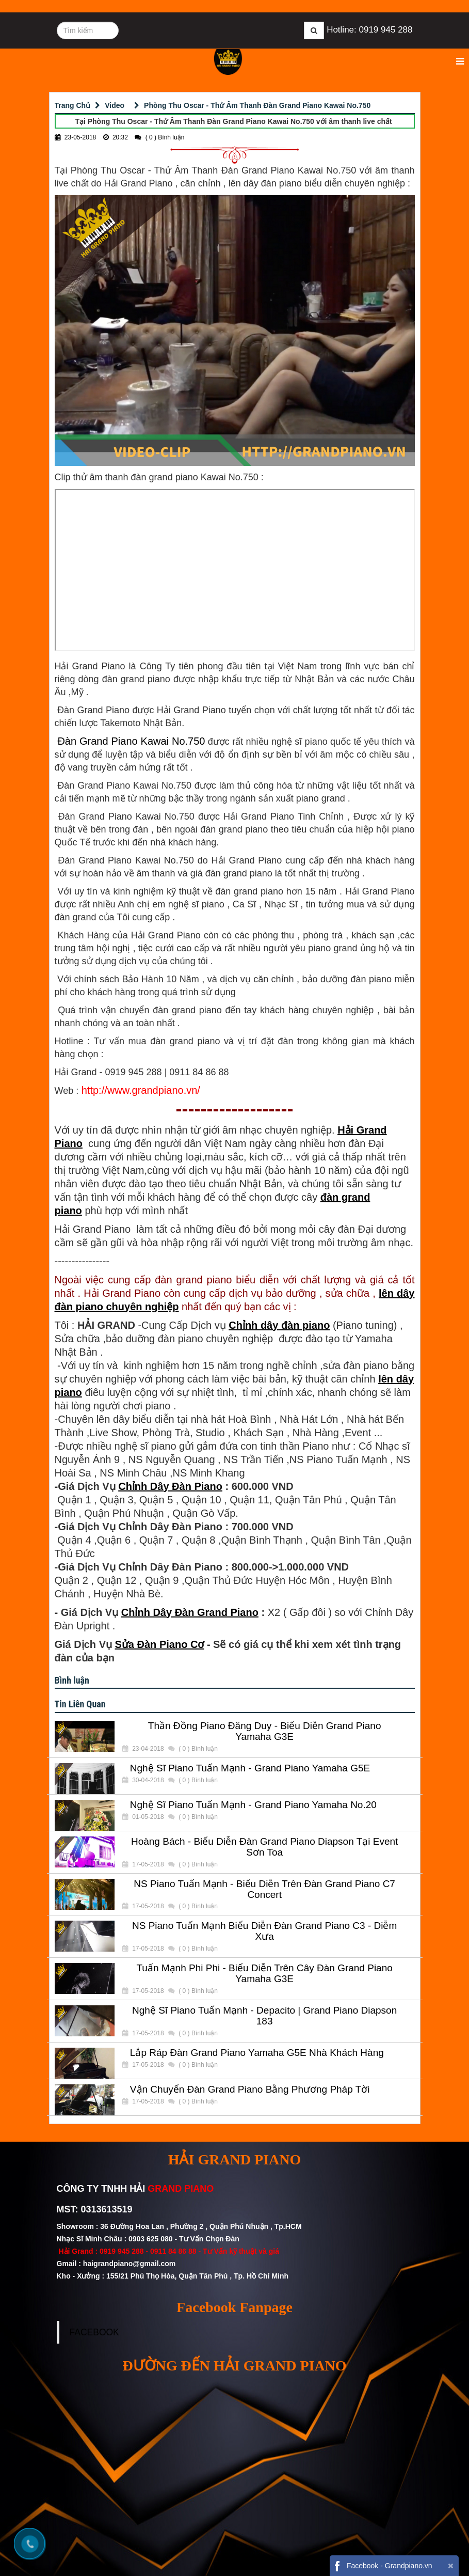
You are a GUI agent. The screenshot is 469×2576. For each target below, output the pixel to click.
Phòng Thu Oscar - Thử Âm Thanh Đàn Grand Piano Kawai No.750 (257, 105)
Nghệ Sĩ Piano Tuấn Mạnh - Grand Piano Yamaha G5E (250, 1768)
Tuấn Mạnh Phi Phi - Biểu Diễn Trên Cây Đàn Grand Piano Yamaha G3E (264, 1973)
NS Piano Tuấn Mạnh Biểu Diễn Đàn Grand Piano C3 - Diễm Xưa (264, 1931)
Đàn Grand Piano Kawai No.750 (130, 741)
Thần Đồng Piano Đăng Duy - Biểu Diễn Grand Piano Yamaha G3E (264, 1731)
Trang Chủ (73, 105)
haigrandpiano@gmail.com (129, 2263)
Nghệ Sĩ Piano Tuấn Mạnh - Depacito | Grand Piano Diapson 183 (264, 2016)
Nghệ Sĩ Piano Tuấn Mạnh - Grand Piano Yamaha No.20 (253, 1805)
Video (114, 105)
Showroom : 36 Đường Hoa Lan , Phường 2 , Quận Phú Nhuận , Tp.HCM (180, 2226)
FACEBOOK (94, 2332)
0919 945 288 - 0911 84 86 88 (148, 2251)
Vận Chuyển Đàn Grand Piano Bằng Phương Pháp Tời (250, 2089)
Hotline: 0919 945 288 (369, 30)
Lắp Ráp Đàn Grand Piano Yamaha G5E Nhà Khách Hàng (257, 2053)
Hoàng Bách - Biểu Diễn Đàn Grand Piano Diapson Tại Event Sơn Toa (264, 1847)
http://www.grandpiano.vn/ (141, 1090)
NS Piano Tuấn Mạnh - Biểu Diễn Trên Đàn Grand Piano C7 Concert (264, 1889)
